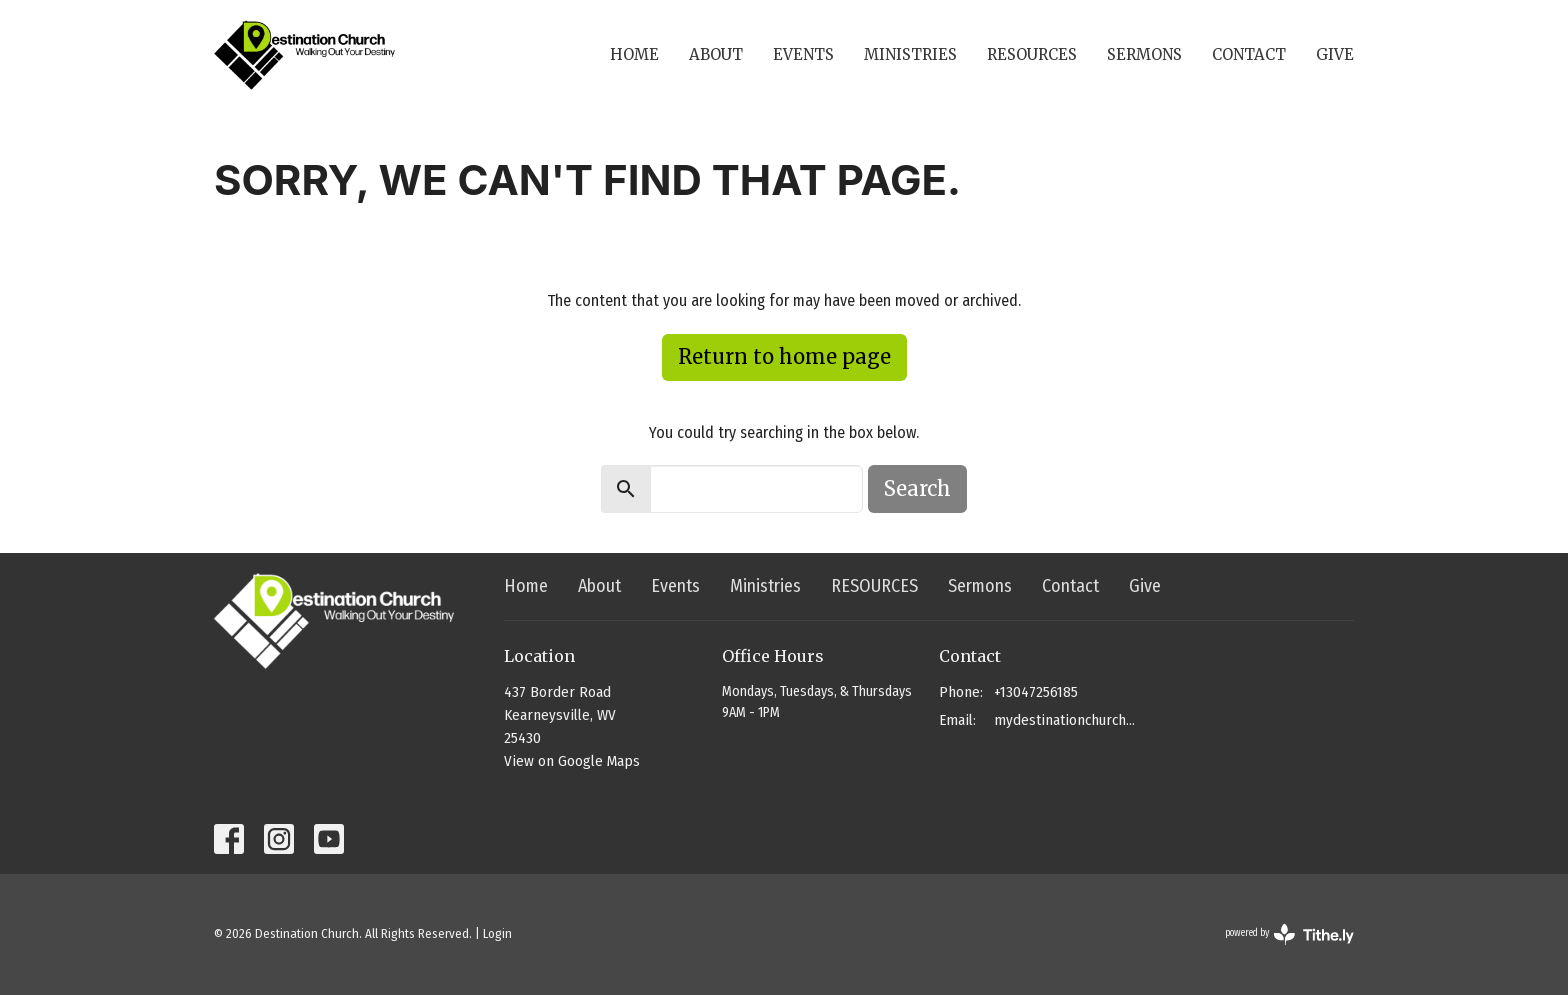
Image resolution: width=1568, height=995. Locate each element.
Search (917, 488)
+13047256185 (1036, 692)
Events (803, 54)
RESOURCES (1032, 54)
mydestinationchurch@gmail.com (1065, 720)
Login (497, 933)
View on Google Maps (572, 761)
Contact (1249, 54)
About (716, 54)
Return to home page (784, 356)
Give (1335, 54)
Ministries (910, 54)
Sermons (1144, 54)
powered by (1289, 934)
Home (634, 54)
